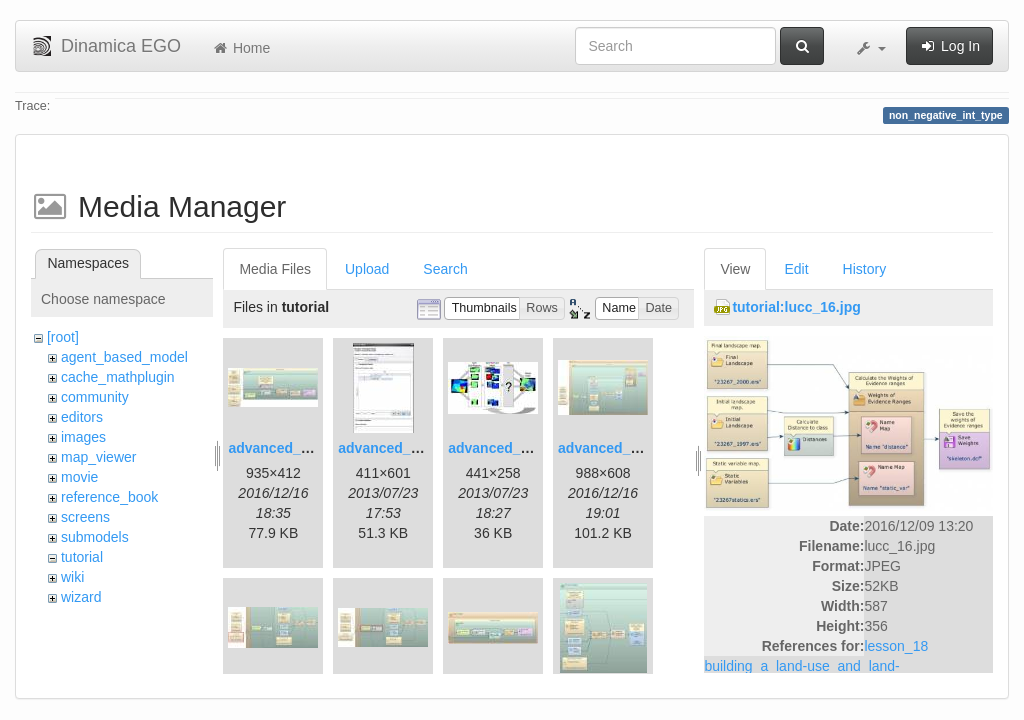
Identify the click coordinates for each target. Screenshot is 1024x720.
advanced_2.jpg (390, 448)
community (95, 397)
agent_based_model (124, 357)
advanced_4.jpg (610, 448)
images (83, 437)
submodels (95, 537)
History (865, 269)
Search (445, 269)
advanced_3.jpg (500, 448)
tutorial (82, 557)
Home (240, 48)
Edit (796, 269)
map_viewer (98, 457)
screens (85, 517)
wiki (72, 577)
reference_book (109, 497)
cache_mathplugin (118, 377)
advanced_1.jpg (280, 448)
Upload (367, 269)
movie (79, 477)
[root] (63, 337)
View (735, 269)
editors (82, 417)
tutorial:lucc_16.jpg (796, 307)
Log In (949, 46)
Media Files (275, 269)
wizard (81, 597)
